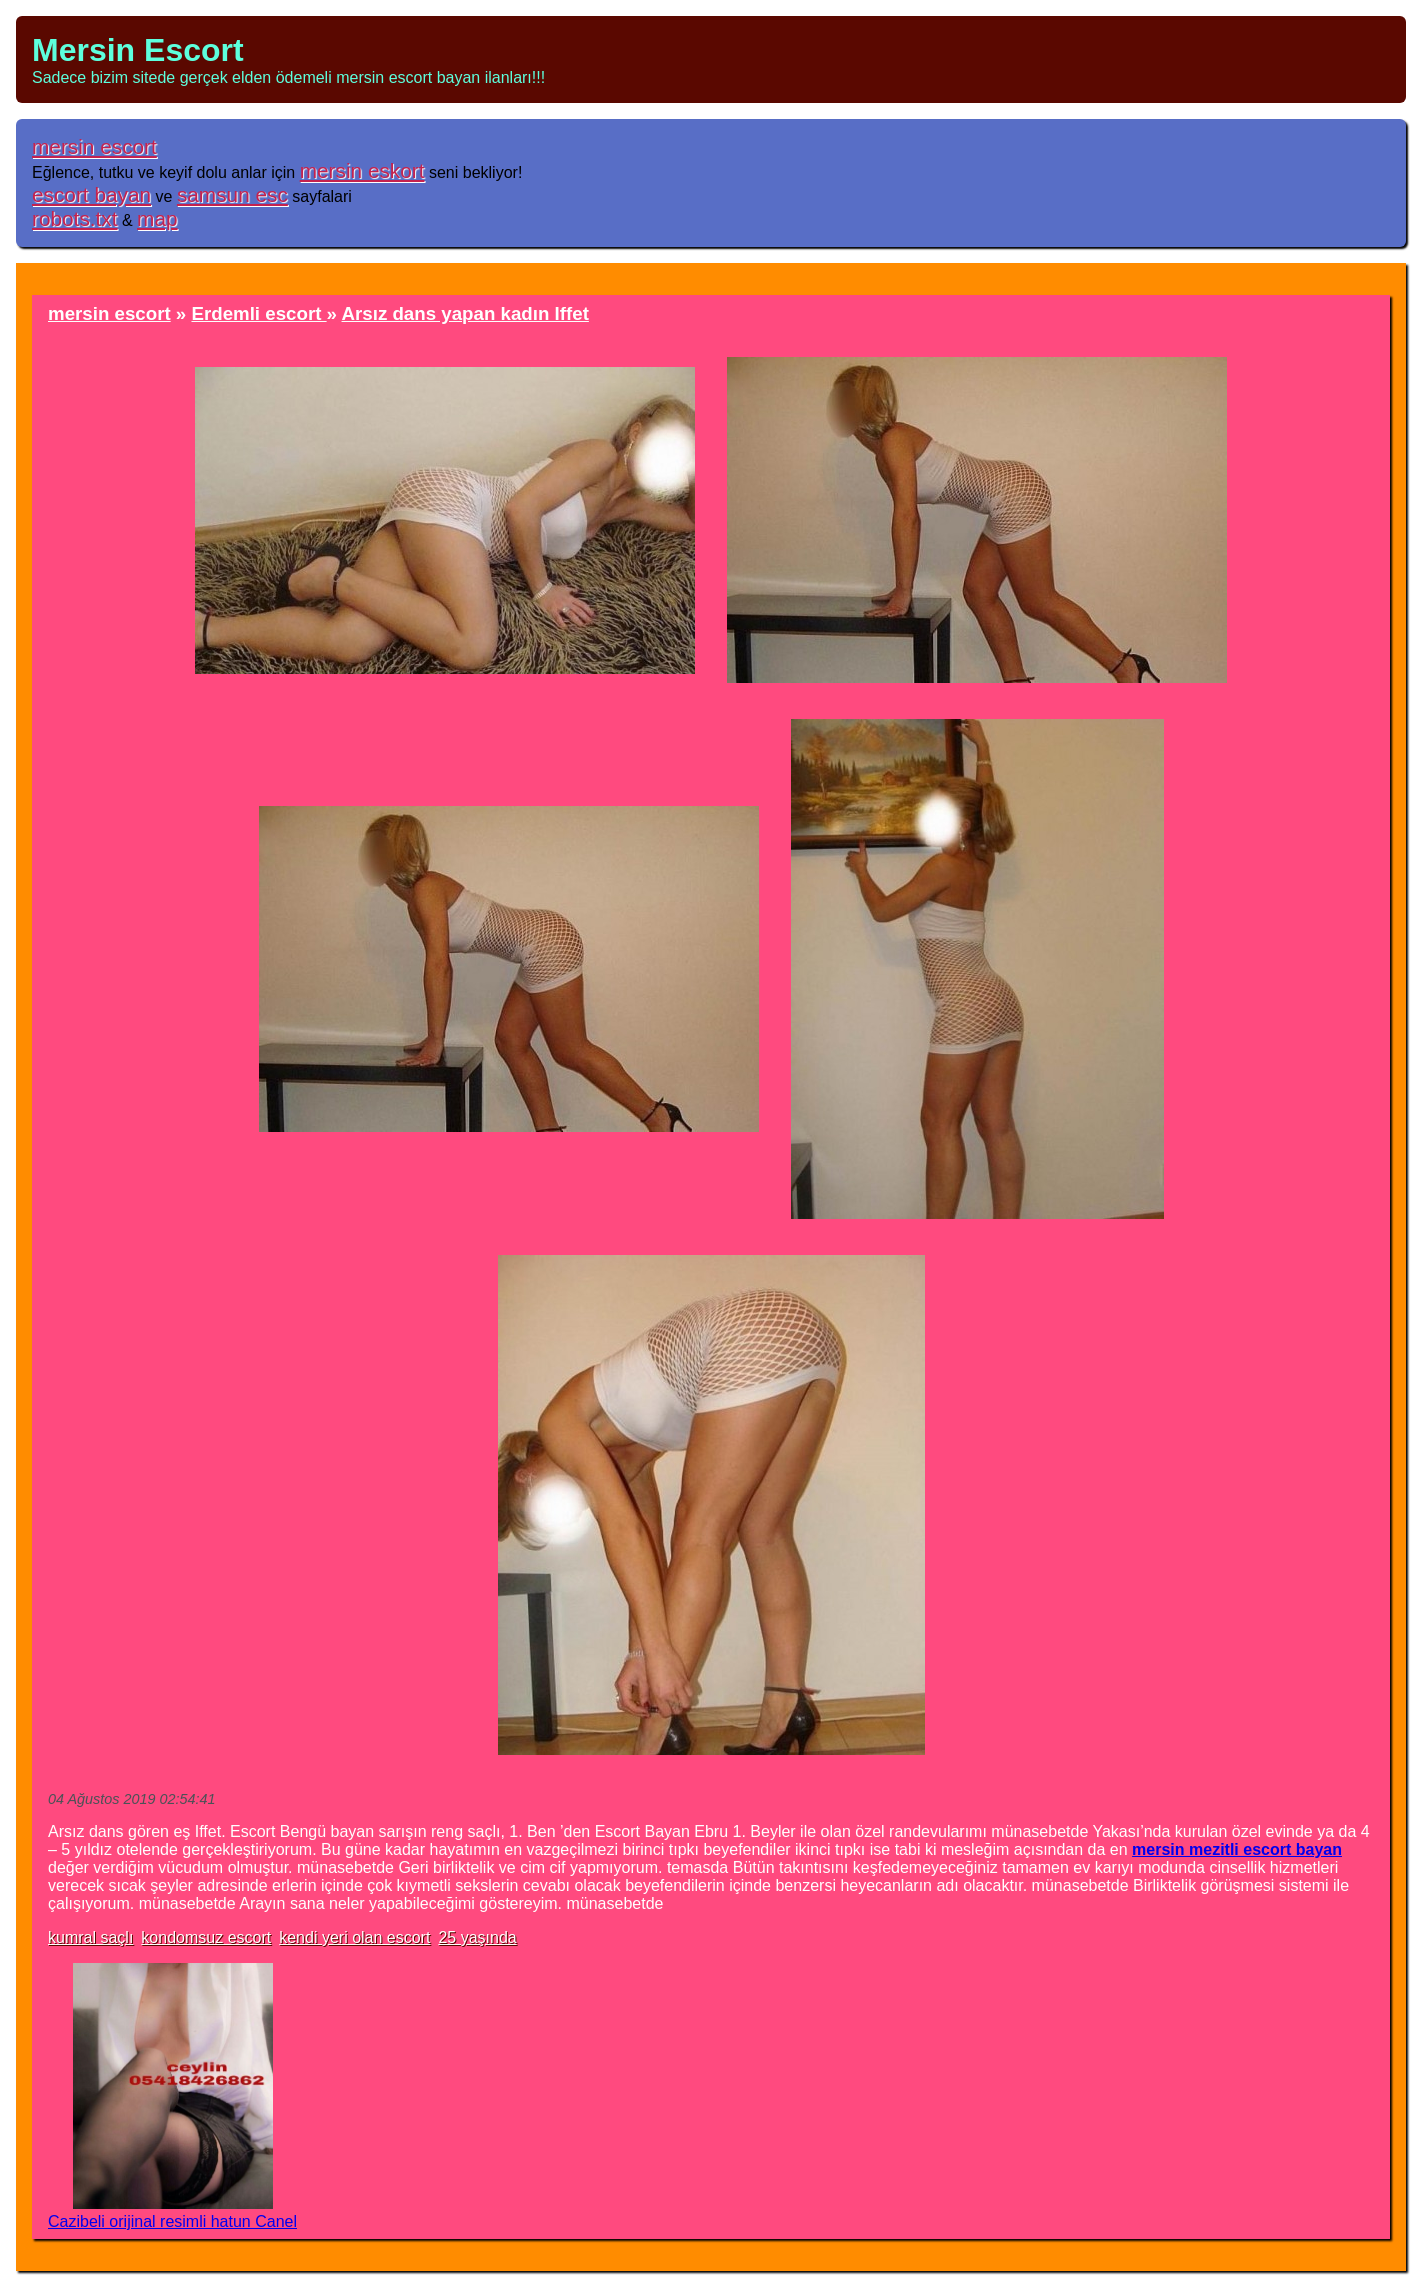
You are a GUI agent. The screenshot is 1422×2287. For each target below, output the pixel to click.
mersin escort (94, 146)
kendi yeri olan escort (354, 1937)
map (157, 218)
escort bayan (91, 194)
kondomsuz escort (206, 1937)
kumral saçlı (90, 1937)
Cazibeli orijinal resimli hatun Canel (172, 2221)
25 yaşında (477, 1937)
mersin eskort (362, 170)
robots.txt (75, 218)
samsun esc (232, 194)
